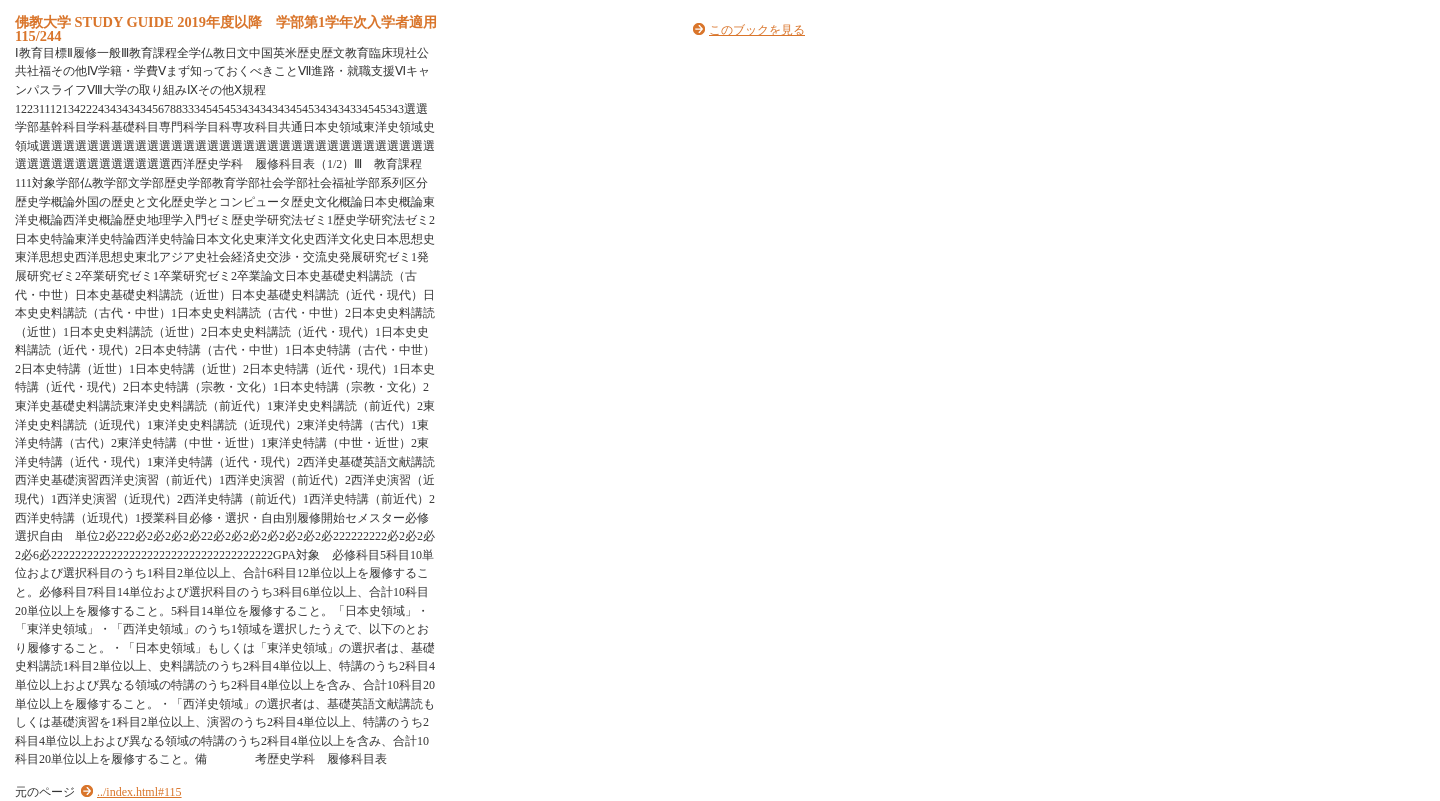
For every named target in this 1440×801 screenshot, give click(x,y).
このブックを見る (757, 30)
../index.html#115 (139, 792)
